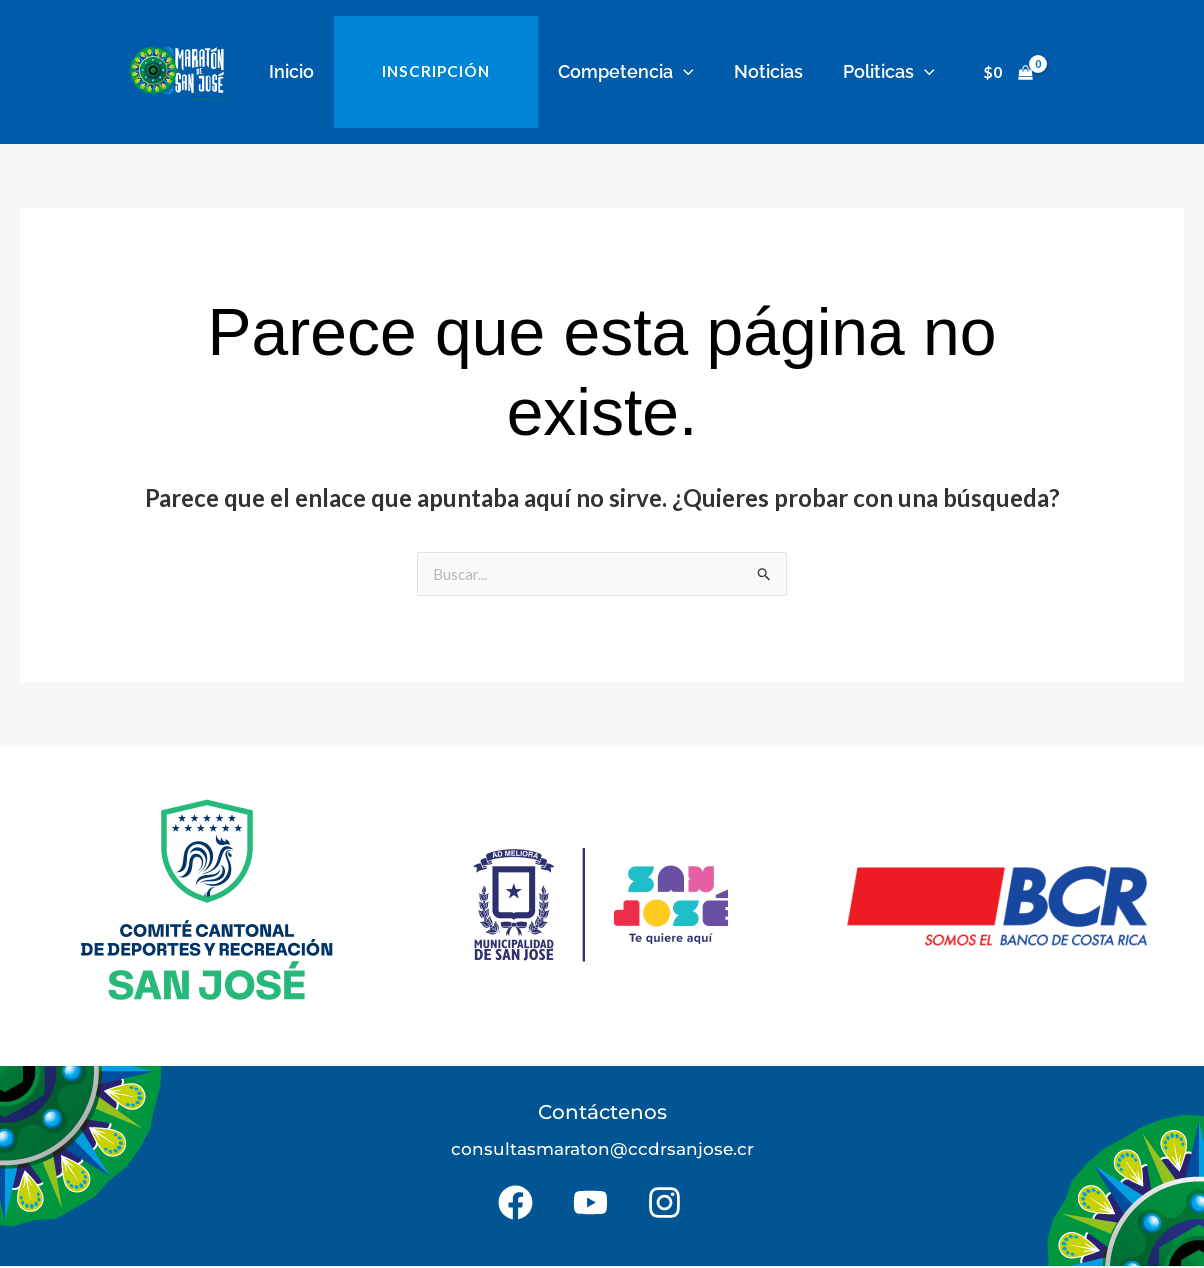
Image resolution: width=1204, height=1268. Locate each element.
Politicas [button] (877, 71)
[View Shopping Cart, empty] (993, 73)
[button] (681, 71)
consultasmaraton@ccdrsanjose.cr (602, 1150)
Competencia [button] (624, 71)
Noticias (761, 71)
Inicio (303, 71)
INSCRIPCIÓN (441, 72)
